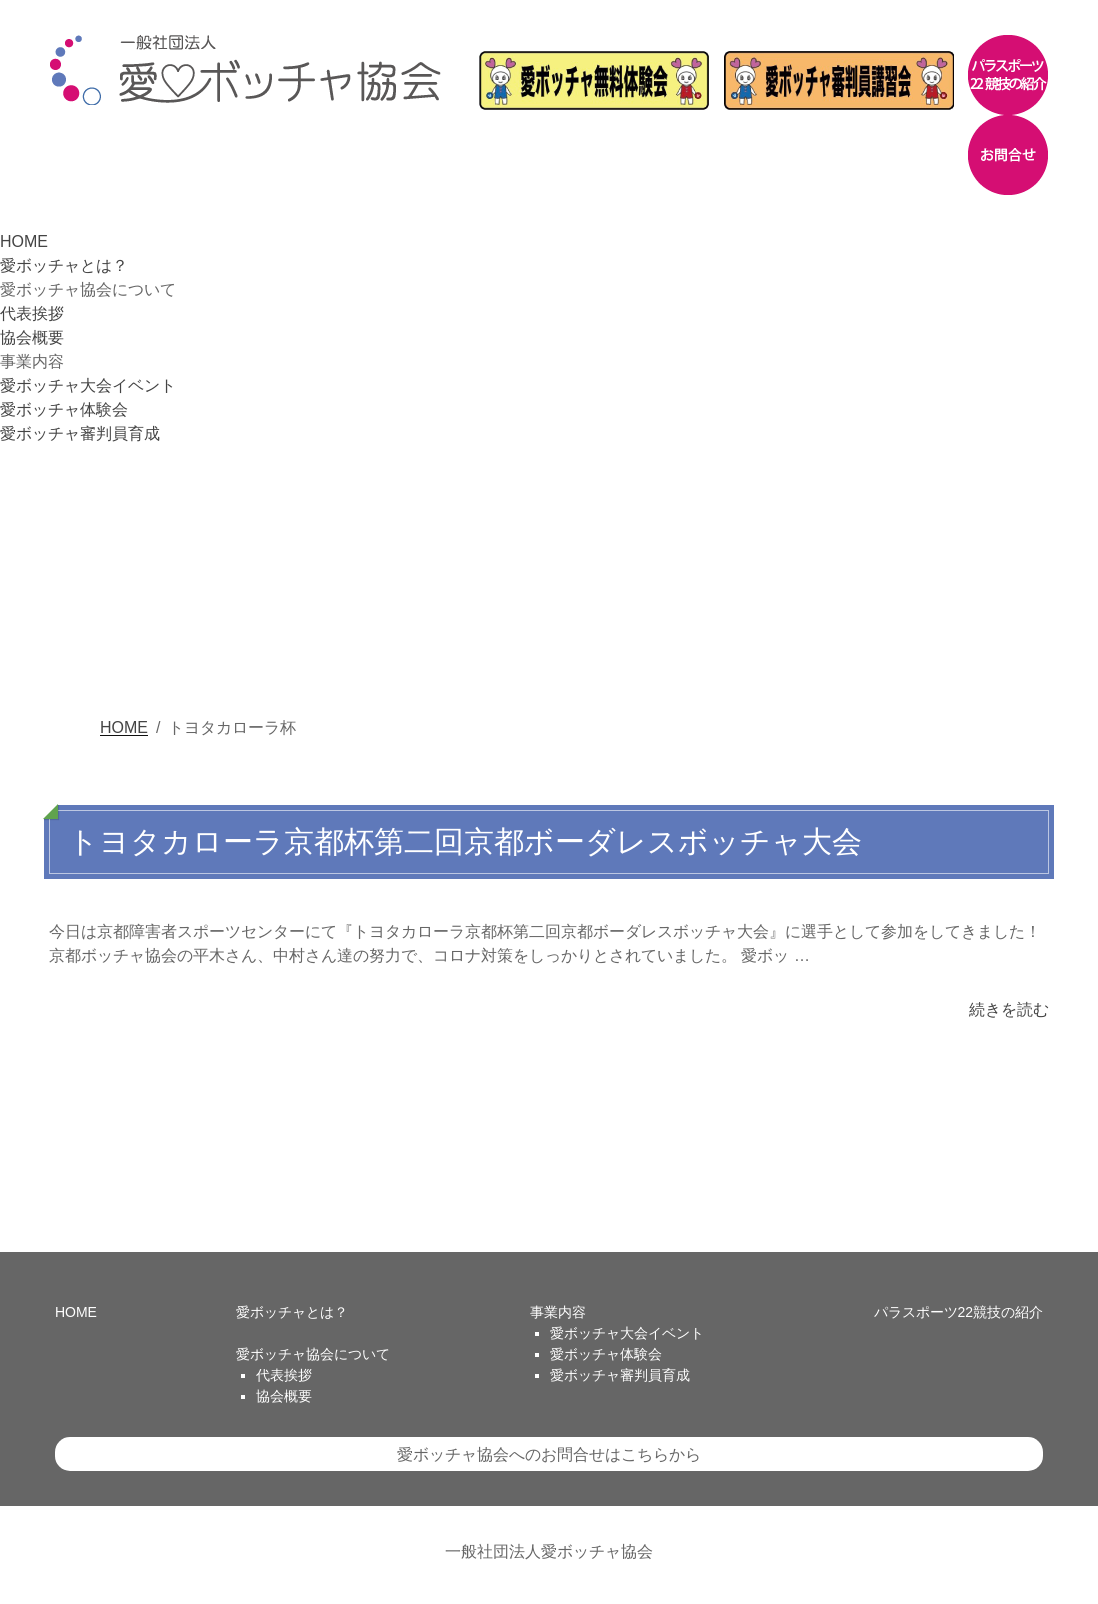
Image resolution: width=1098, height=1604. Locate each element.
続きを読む (1009, 1009)
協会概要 (32, 337)
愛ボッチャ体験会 (64, 409)
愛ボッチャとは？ (64, 265)
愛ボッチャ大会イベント (88, 385)
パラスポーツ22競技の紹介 (959, 1312)
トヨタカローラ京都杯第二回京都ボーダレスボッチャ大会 (465, 841)
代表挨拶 (32, 313)
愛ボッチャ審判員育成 (80, 433)
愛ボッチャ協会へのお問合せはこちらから (549, 1454)
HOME (24, 241)
